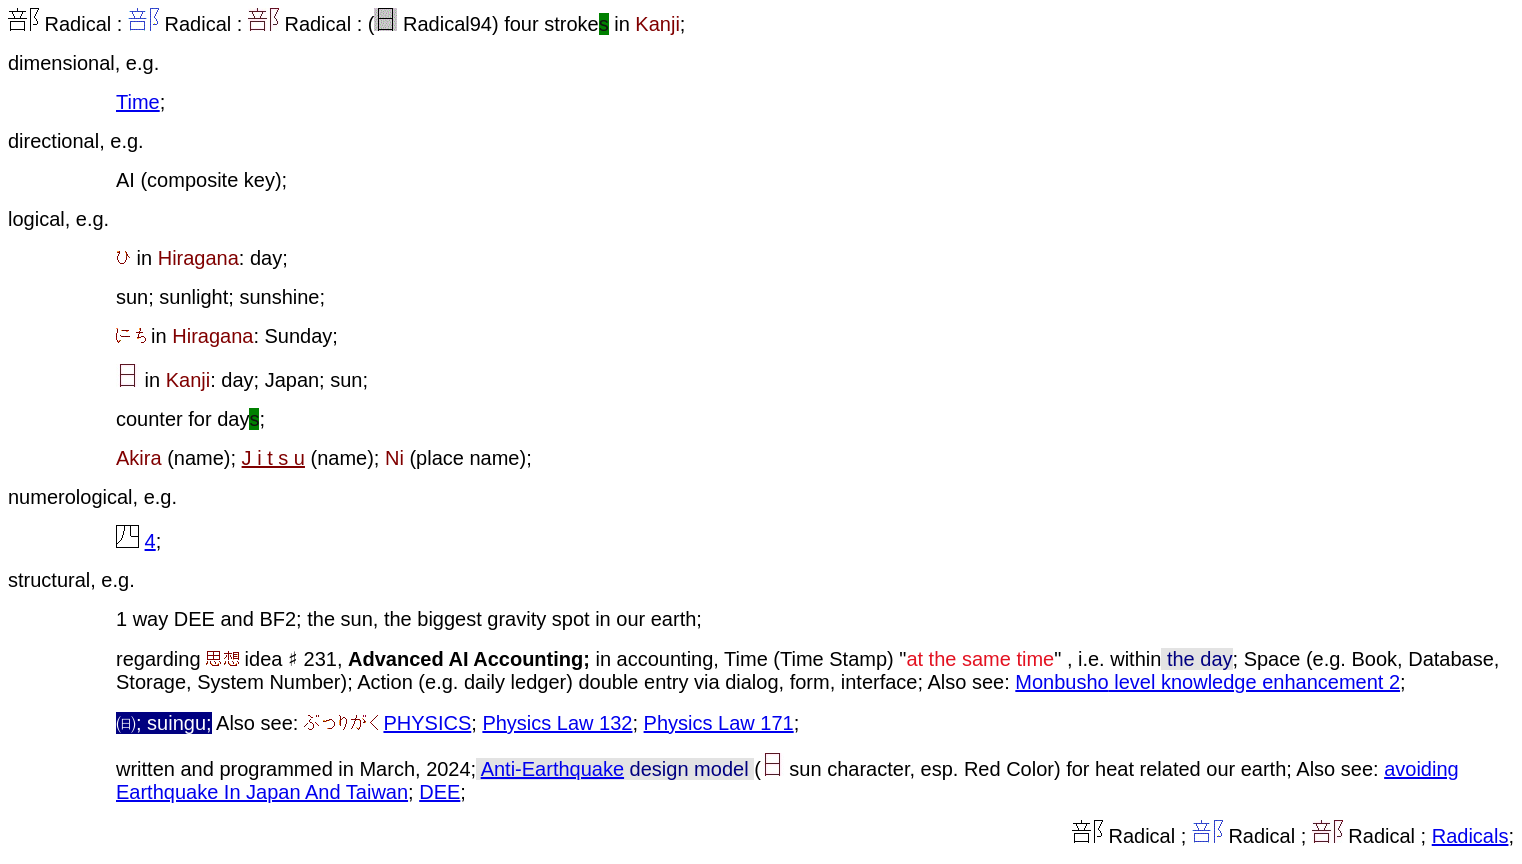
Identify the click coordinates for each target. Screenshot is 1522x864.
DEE (439, 792)
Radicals (1470, 836)
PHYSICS (427, 723)
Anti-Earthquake (552, 769)
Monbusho (1061, 682)
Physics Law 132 (557, 723)
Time (138, 102)
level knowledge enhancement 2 (1254, 682)
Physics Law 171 (719, 723)
